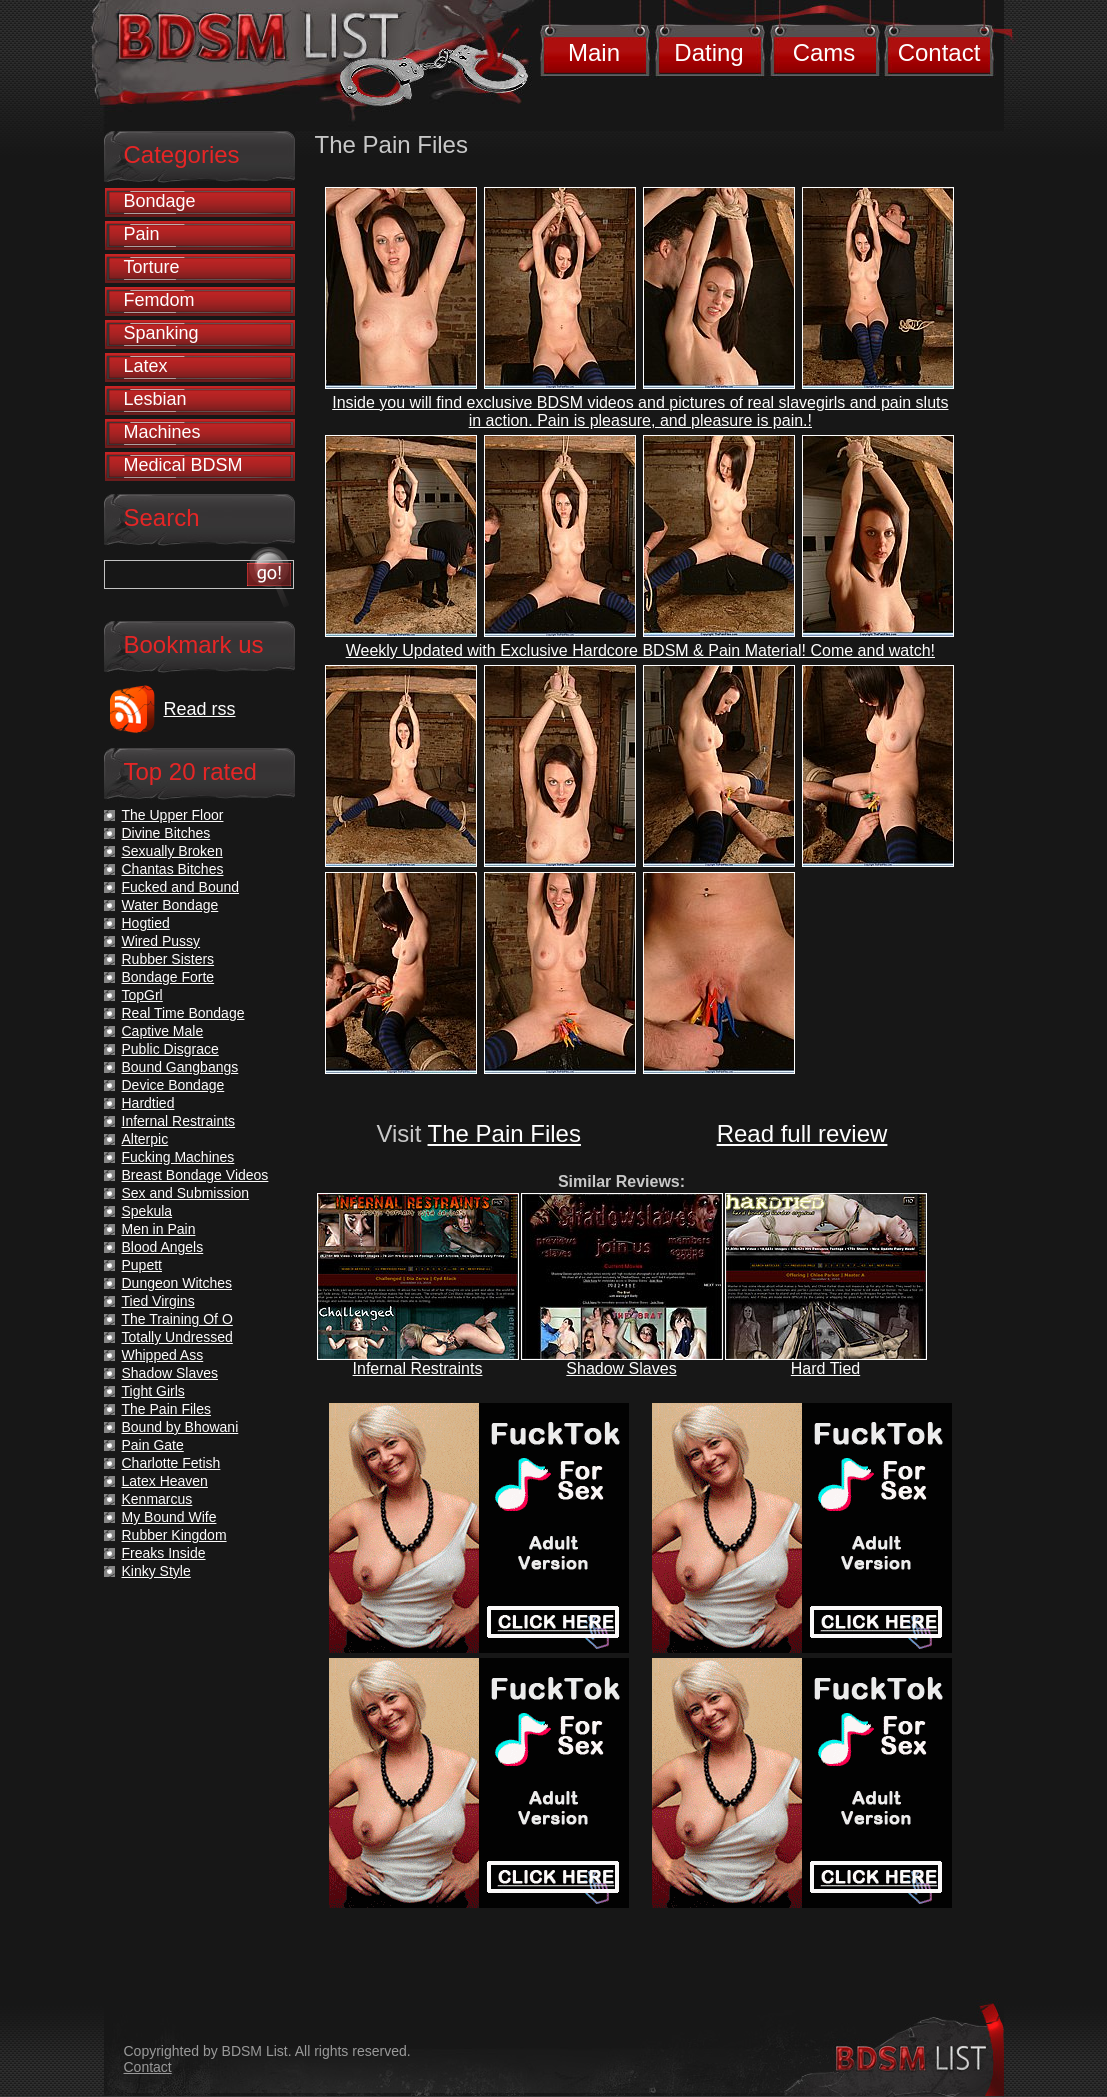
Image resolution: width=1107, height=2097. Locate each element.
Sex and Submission (186, 1193)
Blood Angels (163, 1247)
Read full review (802, 1133)
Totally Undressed (177, 1337)
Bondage (160, 201)
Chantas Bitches (173, 869)
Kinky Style (156, 1571)
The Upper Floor (173, 815)
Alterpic (145, 1139)
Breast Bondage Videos (195, 1175)
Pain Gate (153, 1445)
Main (594, 52)
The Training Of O (177, 1319)
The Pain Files (504, 1133)
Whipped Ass (163, 1355)
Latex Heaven (165, 1481)
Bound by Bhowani (180, 1427)
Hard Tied (825, 1368)
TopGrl (142, 995)
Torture (152, 267)
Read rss (200, 709)
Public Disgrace (170, 1049)
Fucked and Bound (181, 887)
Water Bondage (170, 905)
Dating (708, 52)
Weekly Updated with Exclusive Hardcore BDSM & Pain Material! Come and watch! (640, 650)
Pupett (142, 1265)
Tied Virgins (158, 1301)
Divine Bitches (166, 833)
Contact (939, 52)
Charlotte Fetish (171, 1463)
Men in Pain (159, 1229)
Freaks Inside (164, 1553)
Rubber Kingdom (174, 1535)
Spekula (147, 1211)
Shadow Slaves (621, 1368)
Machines (162, 432)
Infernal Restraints (418, 1368)
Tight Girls (153, 1391)
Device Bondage (173, 1085)
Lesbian (155, 399)
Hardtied (148, 1103)
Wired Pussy (161, 941)
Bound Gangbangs (180, 1067)
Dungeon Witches (177, 1283)
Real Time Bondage (183, 1013)
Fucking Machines (178, 1157)
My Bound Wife (169, 1517)
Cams (824, 52)
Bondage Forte (168, 977)
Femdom (159, 300)
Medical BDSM (183, 465)
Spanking (161, 333)
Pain (142, 234)
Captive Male (163, 1031)
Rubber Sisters (168, 959)
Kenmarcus (157, 1499)
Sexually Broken (172, 851)
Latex (146, 366)
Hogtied (146, 923)
